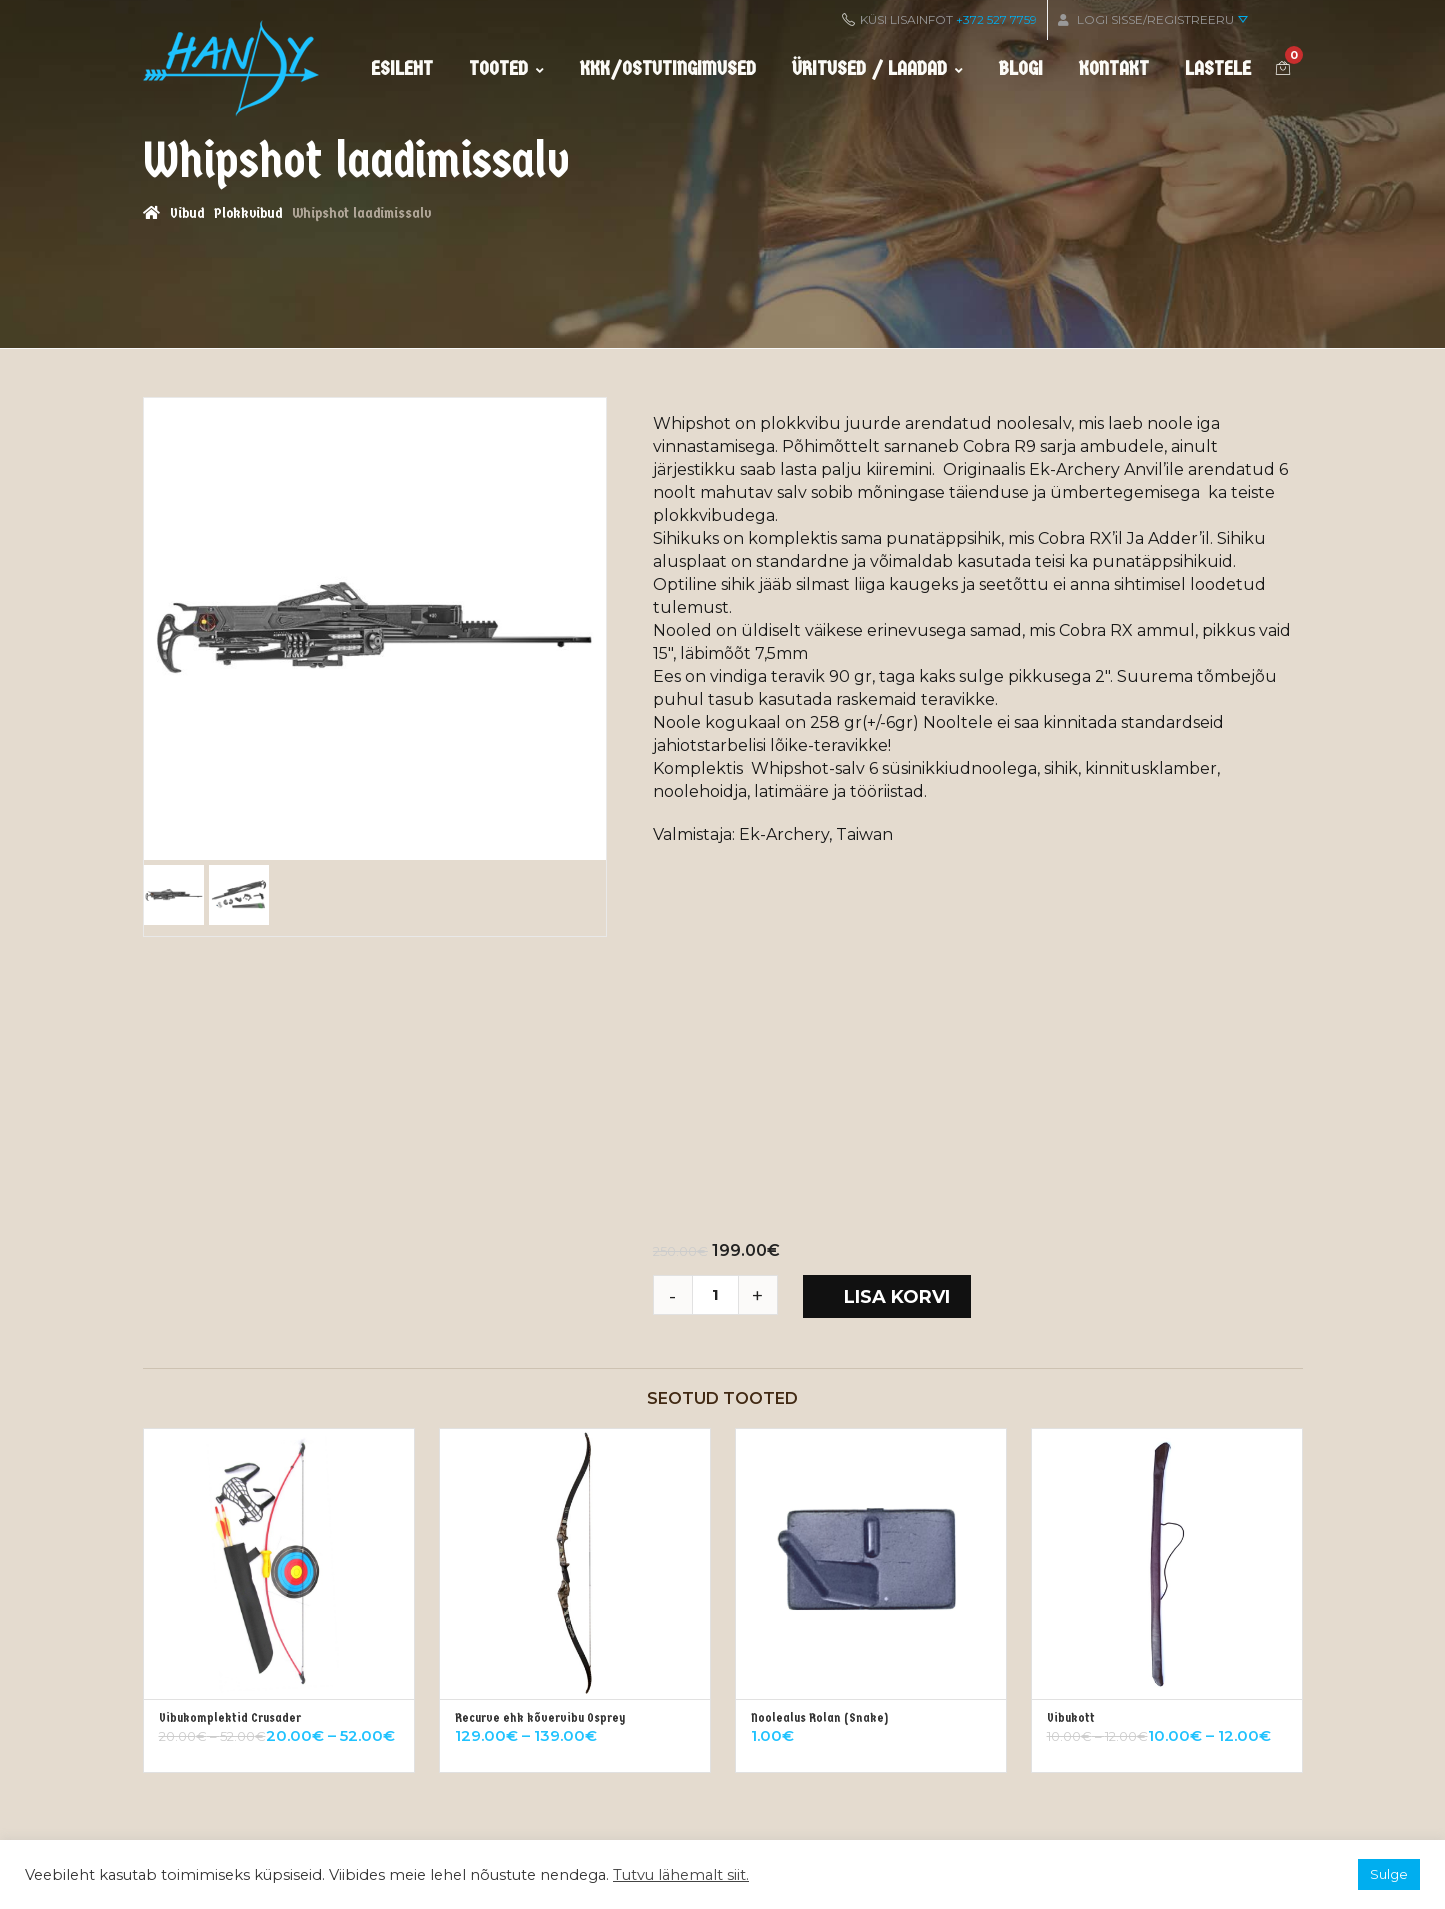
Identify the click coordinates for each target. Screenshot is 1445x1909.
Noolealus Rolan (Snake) (819, 1717)
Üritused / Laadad (877, 68)
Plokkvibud (248, 213)
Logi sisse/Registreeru (1153, 19)
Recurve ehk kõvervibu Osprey (540, 1717)
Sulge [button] (1389, 1874)
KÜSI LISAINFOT (939, 19)
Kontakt (1114, 68)
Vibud (187, 213)
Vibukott (1071, 1717)
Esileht (402, 68)
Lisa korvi (897, 1297)
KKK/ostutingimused (668, 68)
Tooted (506, 68)
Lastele (1218, 68)
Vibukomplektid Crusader (230, 1717)
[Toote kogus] (723, 1295)
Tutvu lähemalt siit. (681, 1875)
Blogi (1021, 68)
